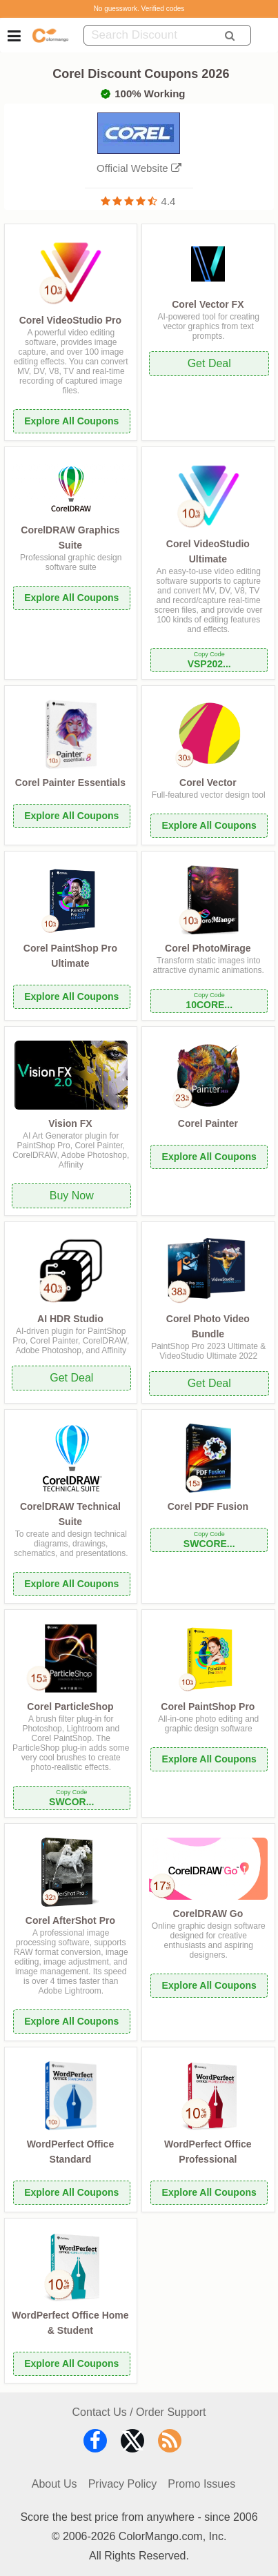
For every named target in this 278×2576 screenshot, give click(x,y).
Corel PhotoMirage (207, 948)
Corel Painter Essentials (70, 782)
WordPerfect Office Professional (208, 2152)
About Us (54, 2484)
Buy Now (72, 1195)
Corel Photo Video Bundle (208, 1326)
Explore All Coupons (71, 420)
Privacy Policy (122, 2484)
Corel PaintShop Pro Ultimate (70, 956)
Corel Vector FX (208, 304)
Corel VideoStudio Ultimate (208, 551)
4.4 (168, 201)
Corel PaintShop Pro (208, 1706)
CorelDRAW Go (207, 1913)
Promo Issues (201, 2484)
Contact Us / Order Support (139, 2412)
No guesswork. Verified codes (139, 8)
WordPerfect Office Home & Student (70, 2323)
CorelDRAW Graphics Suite (70, 537)
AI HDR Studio (70, 1318)
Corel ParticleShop (70, 1706)
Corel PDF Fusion (208, 1506)
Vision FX (70, 1123)
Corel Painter (208, 1123)
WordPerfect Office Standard (71, 2152)
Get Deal (209, 363)
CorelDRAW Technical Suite (70, 1514)
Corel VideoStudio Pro (70, 320)
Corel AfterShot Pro (70, 1920)
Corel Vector (207, 782)
